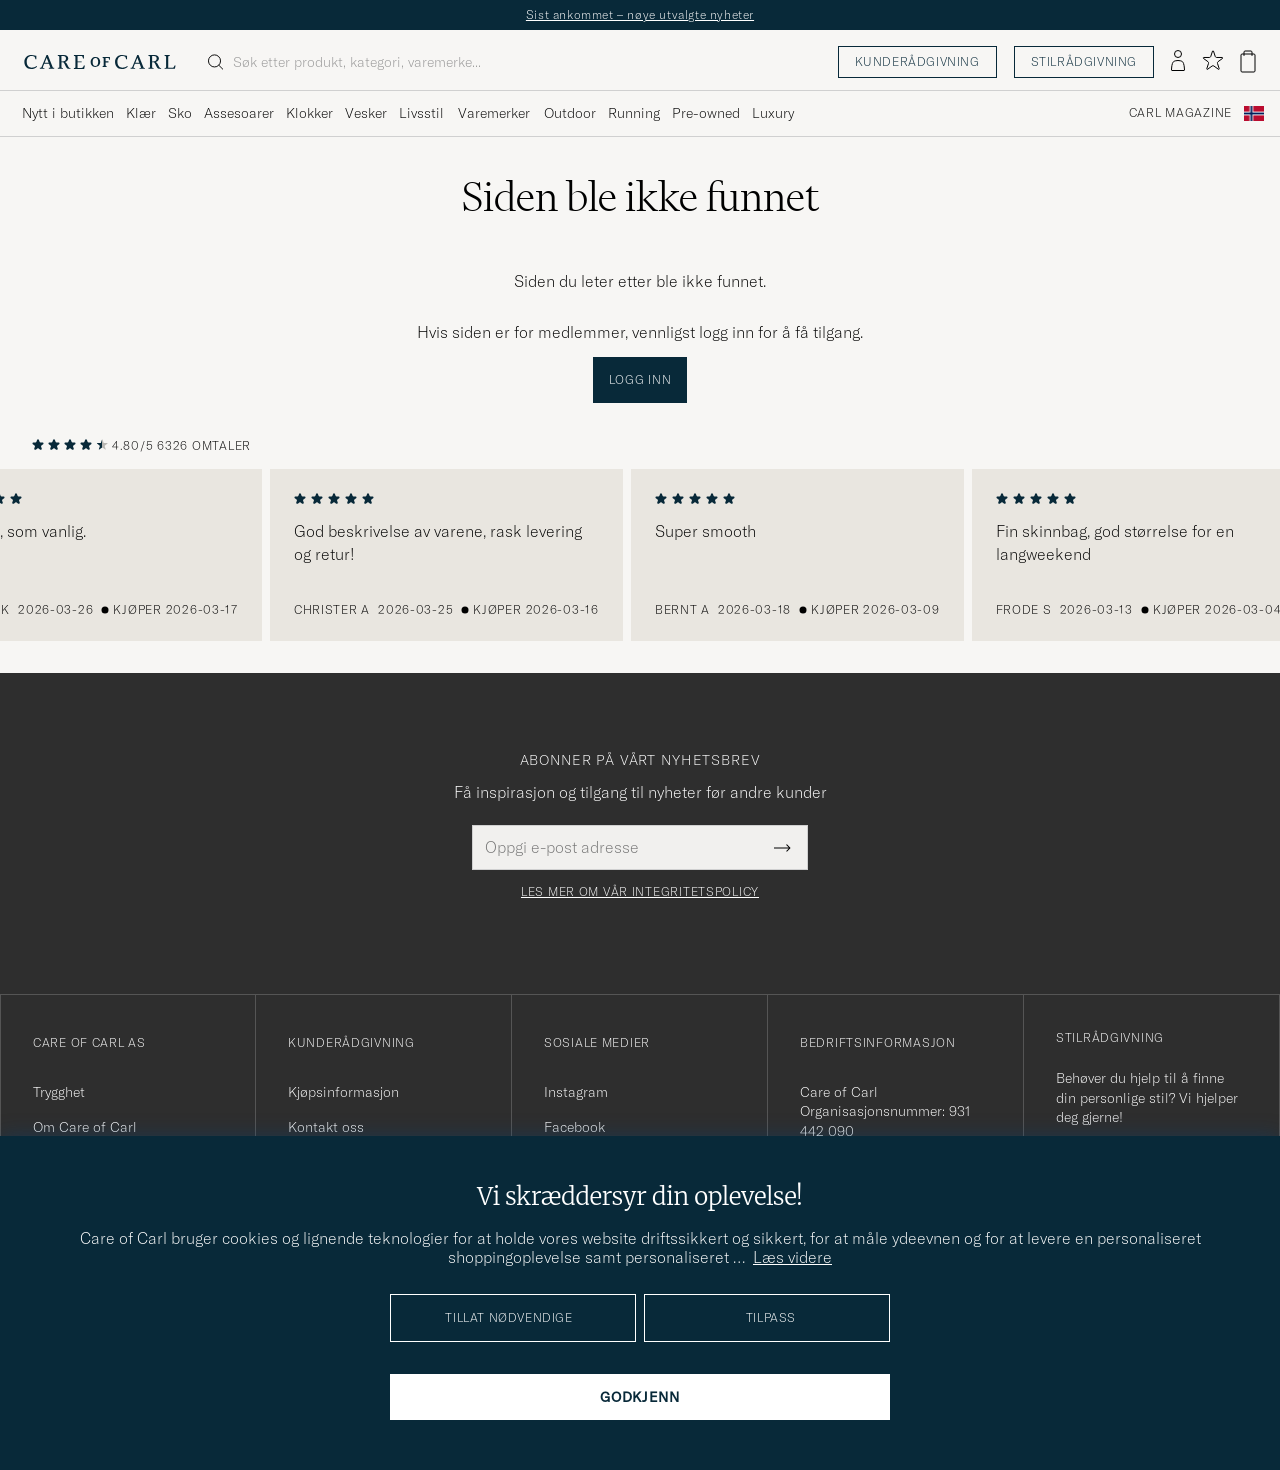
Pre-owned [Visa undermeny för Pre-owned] (706, 113)
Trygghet (59, 1092)
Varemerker (494, 113)
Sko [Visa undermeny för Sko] (180, 113)
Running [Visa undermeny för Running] (634, 113)
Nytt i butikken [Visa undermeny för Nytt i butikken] (68, 113)
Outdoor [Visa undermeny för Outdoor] (570, 113)
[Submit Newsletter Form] (782, 847)
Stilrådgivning (1084, 61)
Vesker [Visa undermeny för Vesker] (366, 113)
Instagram (576, 1092)
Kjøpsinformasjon (343, 1092)
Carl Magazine (1180, 113)
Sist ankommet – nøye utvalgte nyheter (640, 14)
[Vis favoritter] (1212, 61)
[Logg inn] (1178, 62)
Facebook (574, 1127)
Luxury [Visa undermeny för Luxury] (773, 113)
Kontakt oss (326, 1127)
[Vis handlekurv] (1248, 61)
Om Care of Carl (85, 1127)
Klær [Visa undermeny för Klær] (141, 113)
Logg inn (640, 379)
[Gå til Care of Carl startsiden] (100, 62)
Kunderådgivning (917, 61)
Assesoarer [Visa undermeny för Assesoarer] (239, 113)
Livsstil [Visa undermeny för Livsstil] (421, 113)
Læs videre (792, 1257)
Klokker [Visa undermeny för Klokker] (309, 113)
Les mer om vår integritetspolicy (640, 892)
